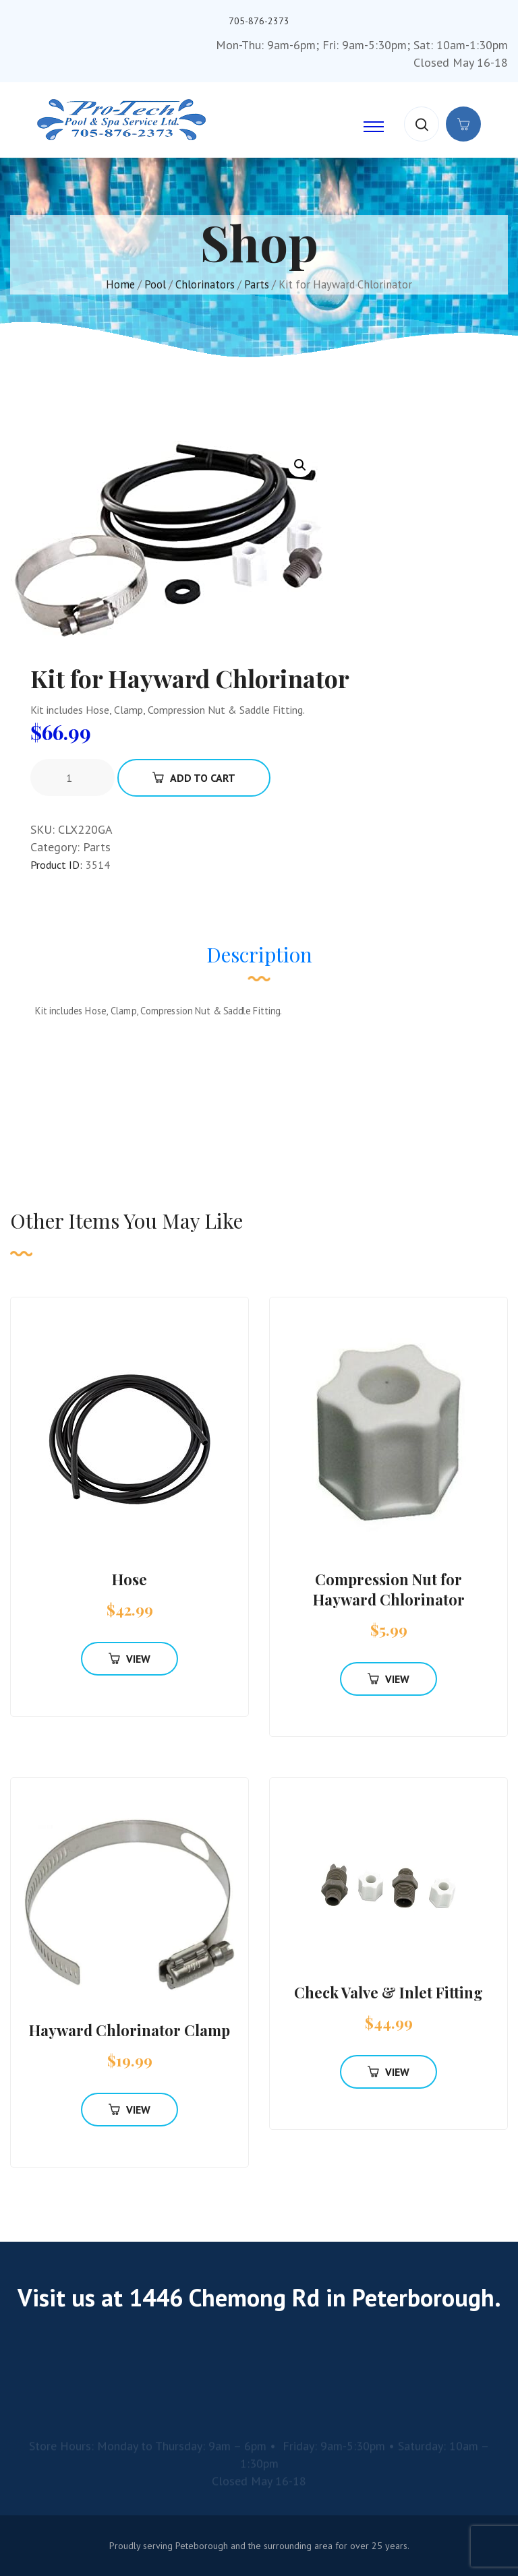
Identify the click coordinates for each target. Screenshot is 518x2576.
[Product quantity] (74, 778)
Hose (129, 1579)
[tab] (259, 961)
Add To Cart (193, 778)
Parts (256, 284)
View (129, 1658)
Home (120, 284)
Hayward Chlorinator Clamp (129, 2030)
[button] (300, 465)
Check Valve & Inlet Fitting (388, 1992)
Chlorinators (205, 284)
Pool (155, 284)
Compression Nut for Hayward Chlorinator (389, 1589)
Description (259, 954)
